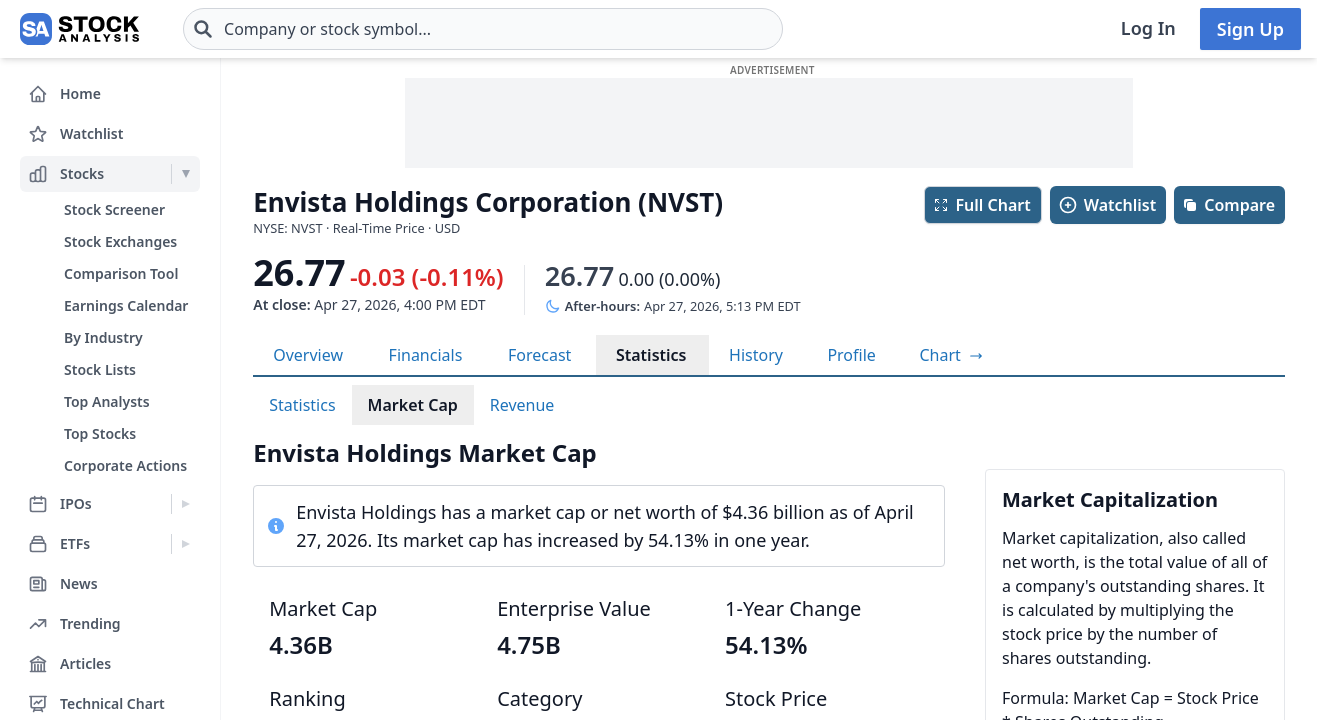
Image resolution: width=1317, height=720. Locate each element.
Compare (1228, 205)
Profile (851, 355)
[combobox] (483, 29)
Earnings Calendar (126, 305)
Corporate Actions (125, 465)
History (756, 355)
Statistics (651, 355)
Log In (1148, 28)
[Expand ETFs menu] (185, 544)
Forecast (539, 355)
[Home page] (79, 29)
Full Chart (981, 205)
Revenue (522, 405)
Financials (426, 355)
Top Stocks (100, 433)
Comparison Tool (121, 273)
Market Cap (413, 405)
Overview (308, 355)
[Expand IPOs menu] (185, 504)
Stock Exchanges (120, 241)
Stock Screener (114, 209)
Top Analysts (107, 401)
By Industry (103, 337)
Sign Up (1250, 29)
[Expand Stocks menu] (185, 174)
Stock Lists (100, 369)
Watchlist (1107, 205)
